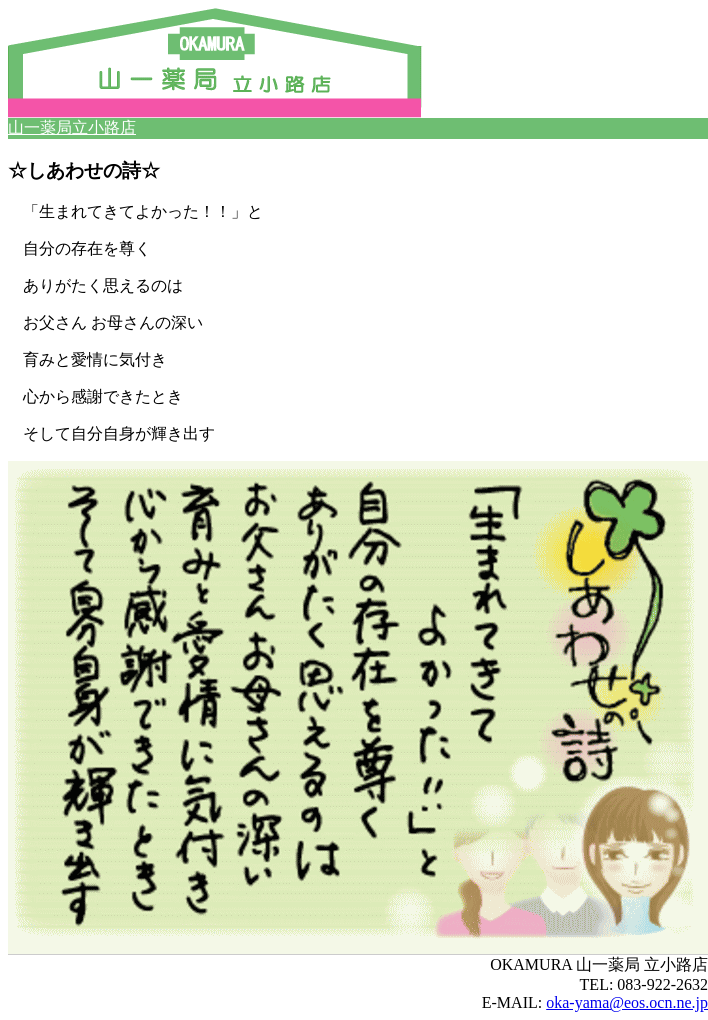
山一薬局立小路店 (72, 127)
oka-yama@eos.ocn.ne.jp (627, 1002)
